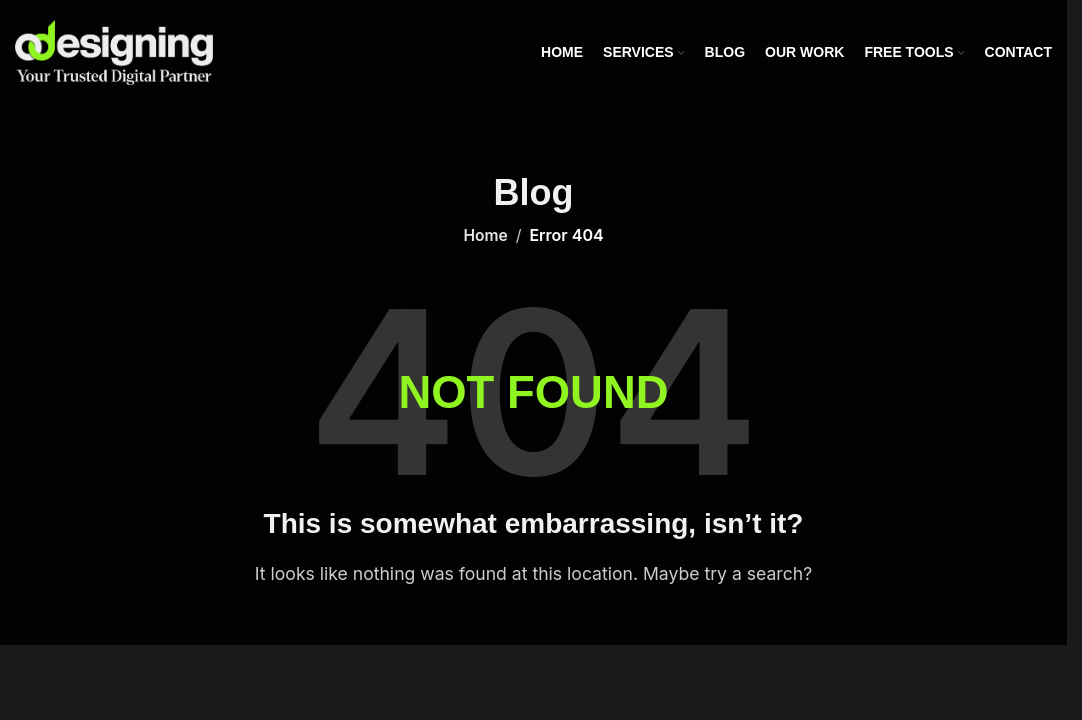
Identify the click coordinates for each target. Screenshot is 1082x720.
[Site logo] (114, 51)
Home (486, 235)
